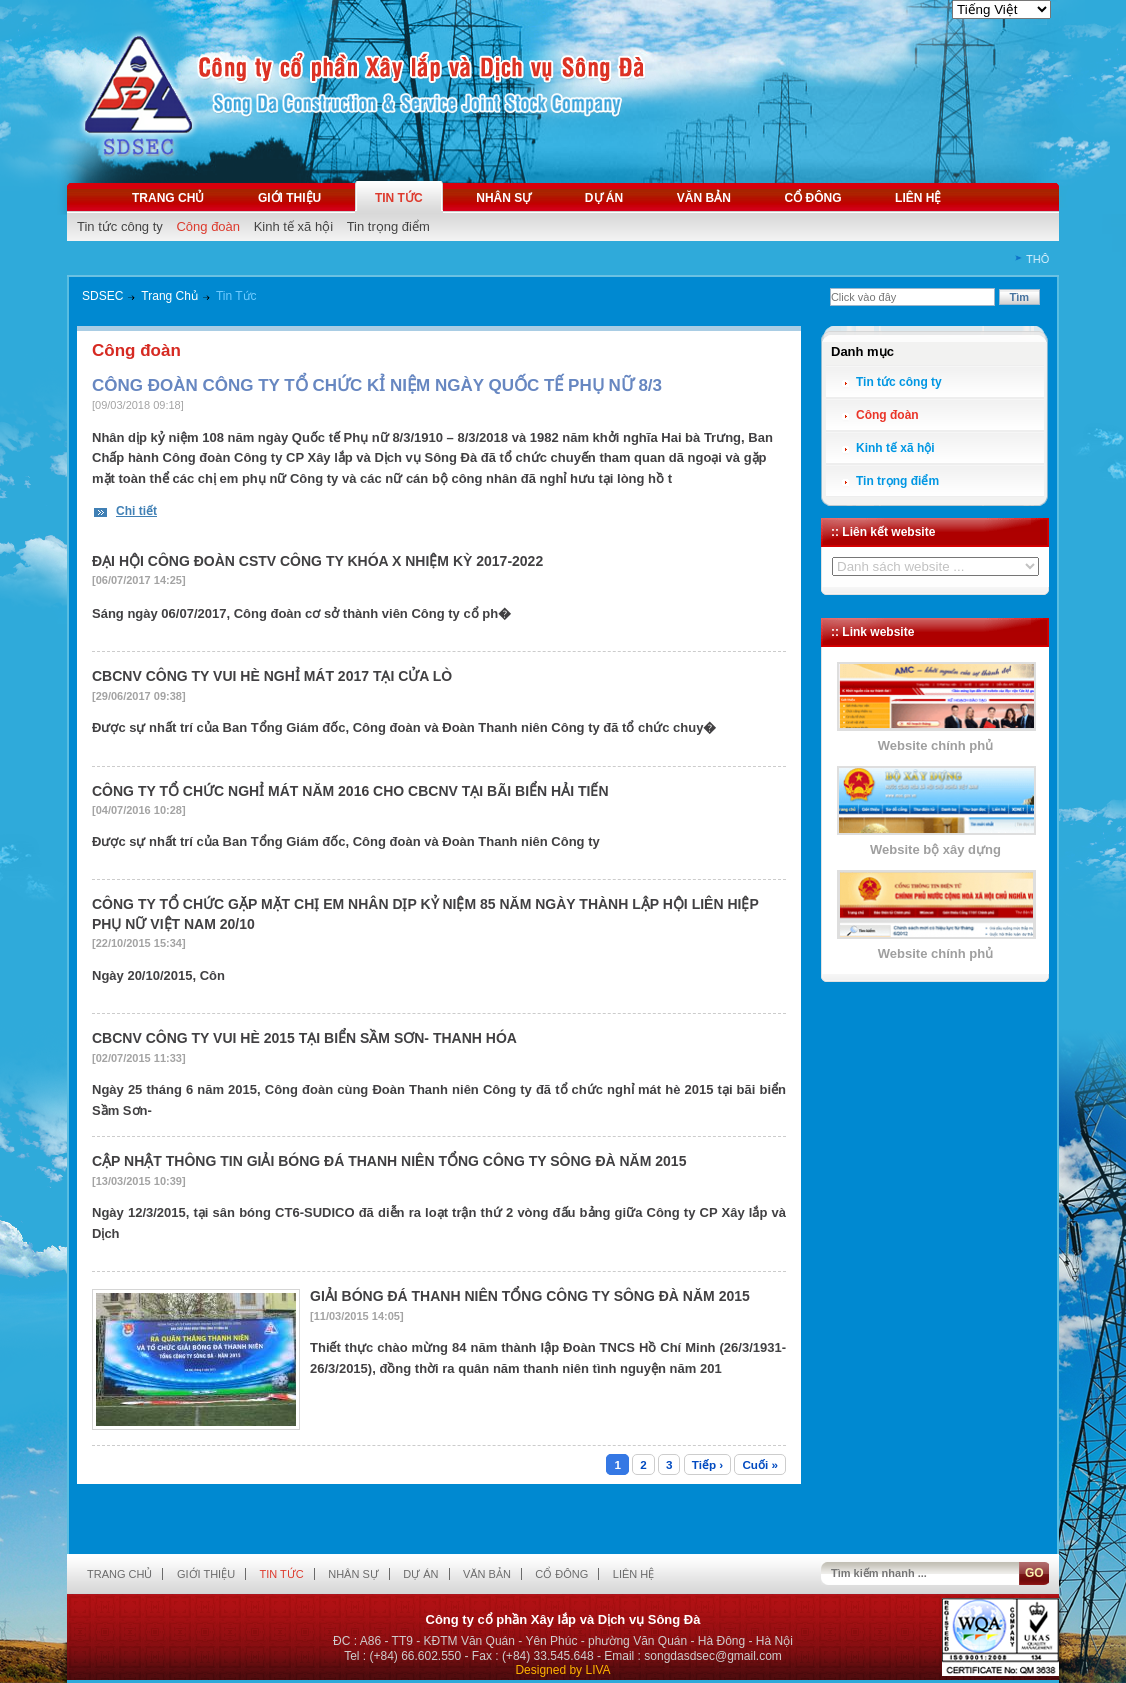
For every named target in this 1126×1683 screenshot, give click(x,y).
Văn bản (704, 198)
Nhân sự (503, 198)
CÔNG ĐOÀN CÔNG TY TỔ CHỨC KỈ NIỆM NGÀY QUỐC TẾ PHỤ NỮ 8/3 (377, 385)
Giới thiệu (289, 198)
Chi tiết (136, 511)
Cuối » (760, 1464)
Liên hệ (918, 198)
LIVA (597, 1670)
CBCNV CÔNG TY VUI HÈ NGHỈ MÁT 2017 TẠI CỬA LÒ (272, 676)
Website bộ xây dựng (935, 849)
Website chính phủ (935, 745)
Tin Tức (236, 296)
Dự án (604, 198)
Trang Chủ (169, 296)
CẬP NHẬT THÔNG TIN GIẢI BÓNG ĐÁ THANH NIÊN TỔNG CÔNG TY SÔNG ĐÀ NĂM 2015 (389, 1161)
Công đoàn (208, 226)
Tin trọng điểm (388, 226)
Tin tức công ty (120, 226)
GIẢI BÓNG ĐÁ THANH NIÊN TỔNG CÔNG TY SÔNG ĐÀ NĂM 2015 (530, 1296)
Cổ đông (812, 198)
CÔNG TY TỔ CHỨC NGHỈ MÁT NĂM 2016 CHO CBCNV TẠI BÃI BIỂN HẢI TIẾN (350, 791)
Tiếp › (707, 1464)
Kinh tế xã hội (293, 226)
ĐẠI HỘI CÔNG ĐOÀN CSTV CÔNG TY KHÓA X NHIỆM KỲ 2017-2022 (317, 561)
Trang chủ (168, 198)
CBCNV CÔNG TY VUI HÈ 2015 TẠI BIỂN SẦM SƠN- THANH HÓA (304, 1038)
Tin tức (399, 198)
